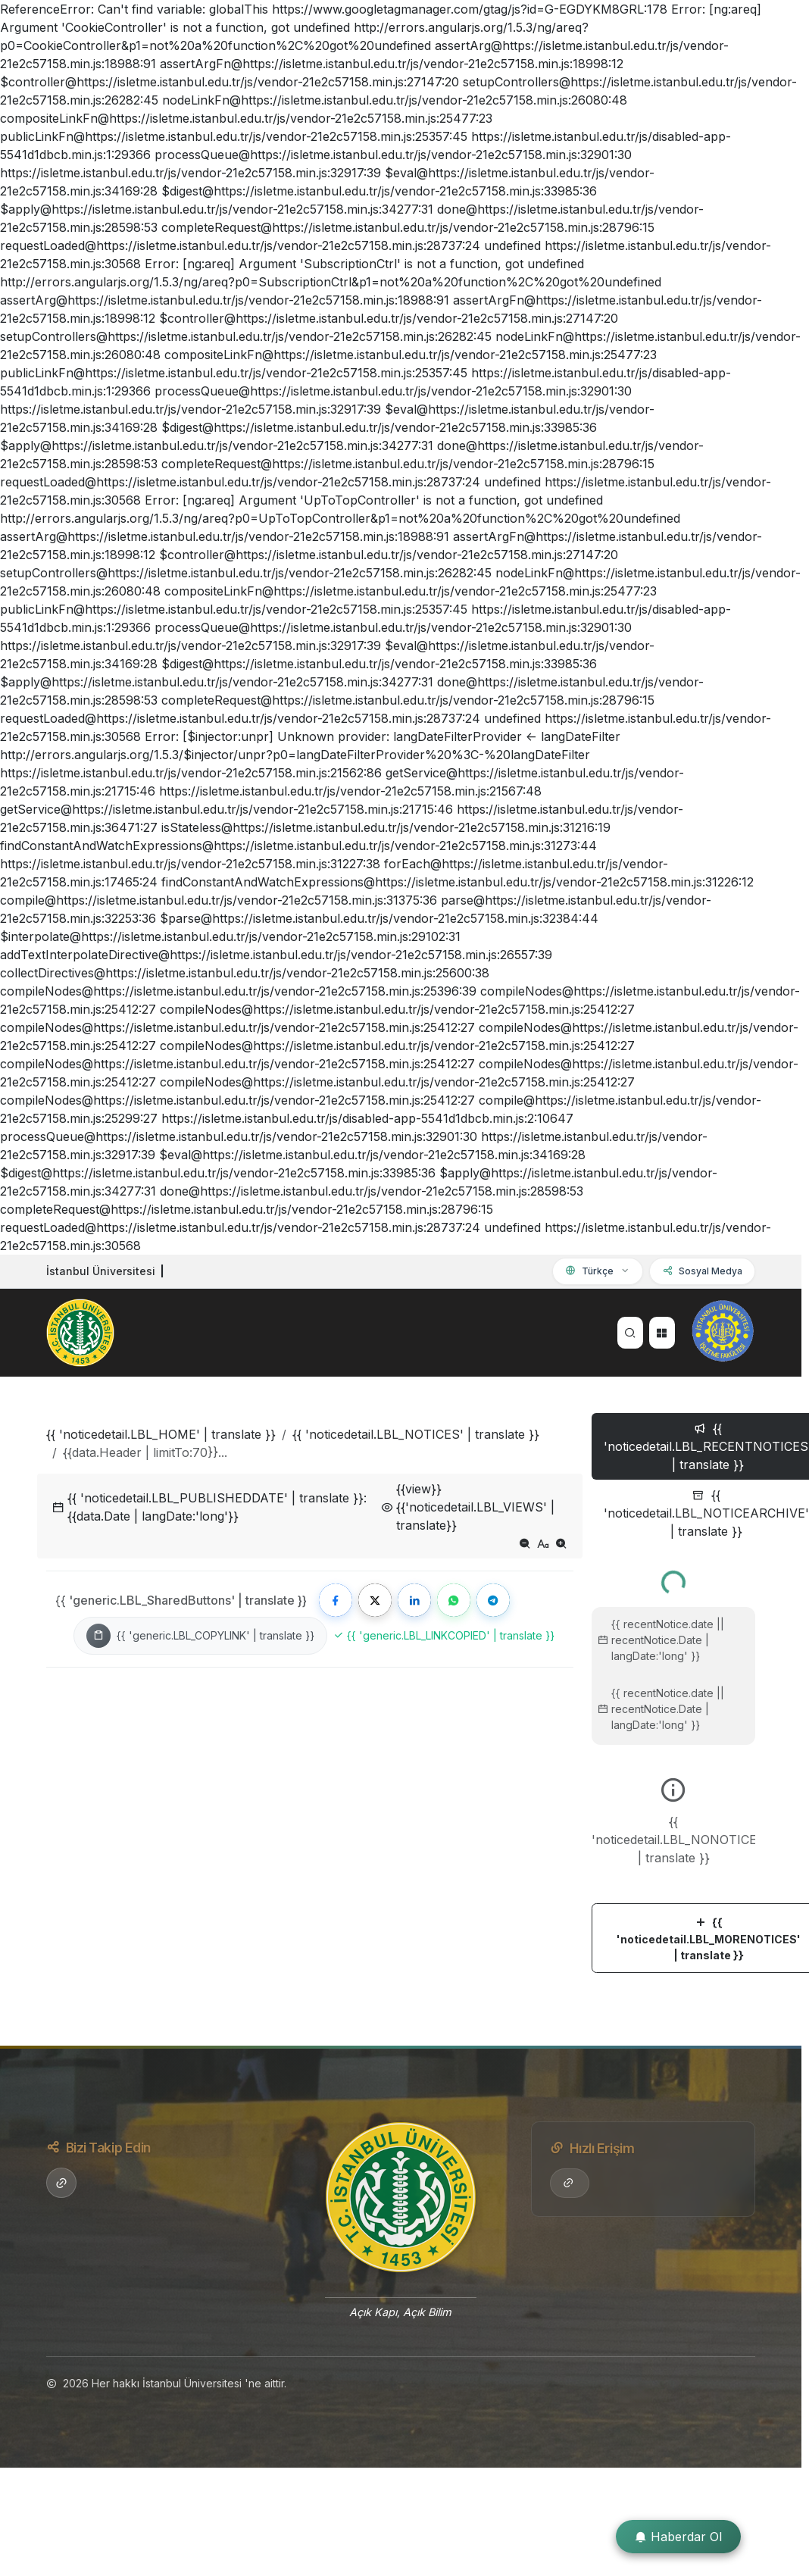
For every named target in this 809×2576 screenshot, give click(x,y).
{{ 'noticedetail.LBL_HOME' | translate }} (161, 1434)
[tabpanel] (673, 1765)
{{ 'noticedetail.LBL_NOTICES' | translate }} (415, 1434)
